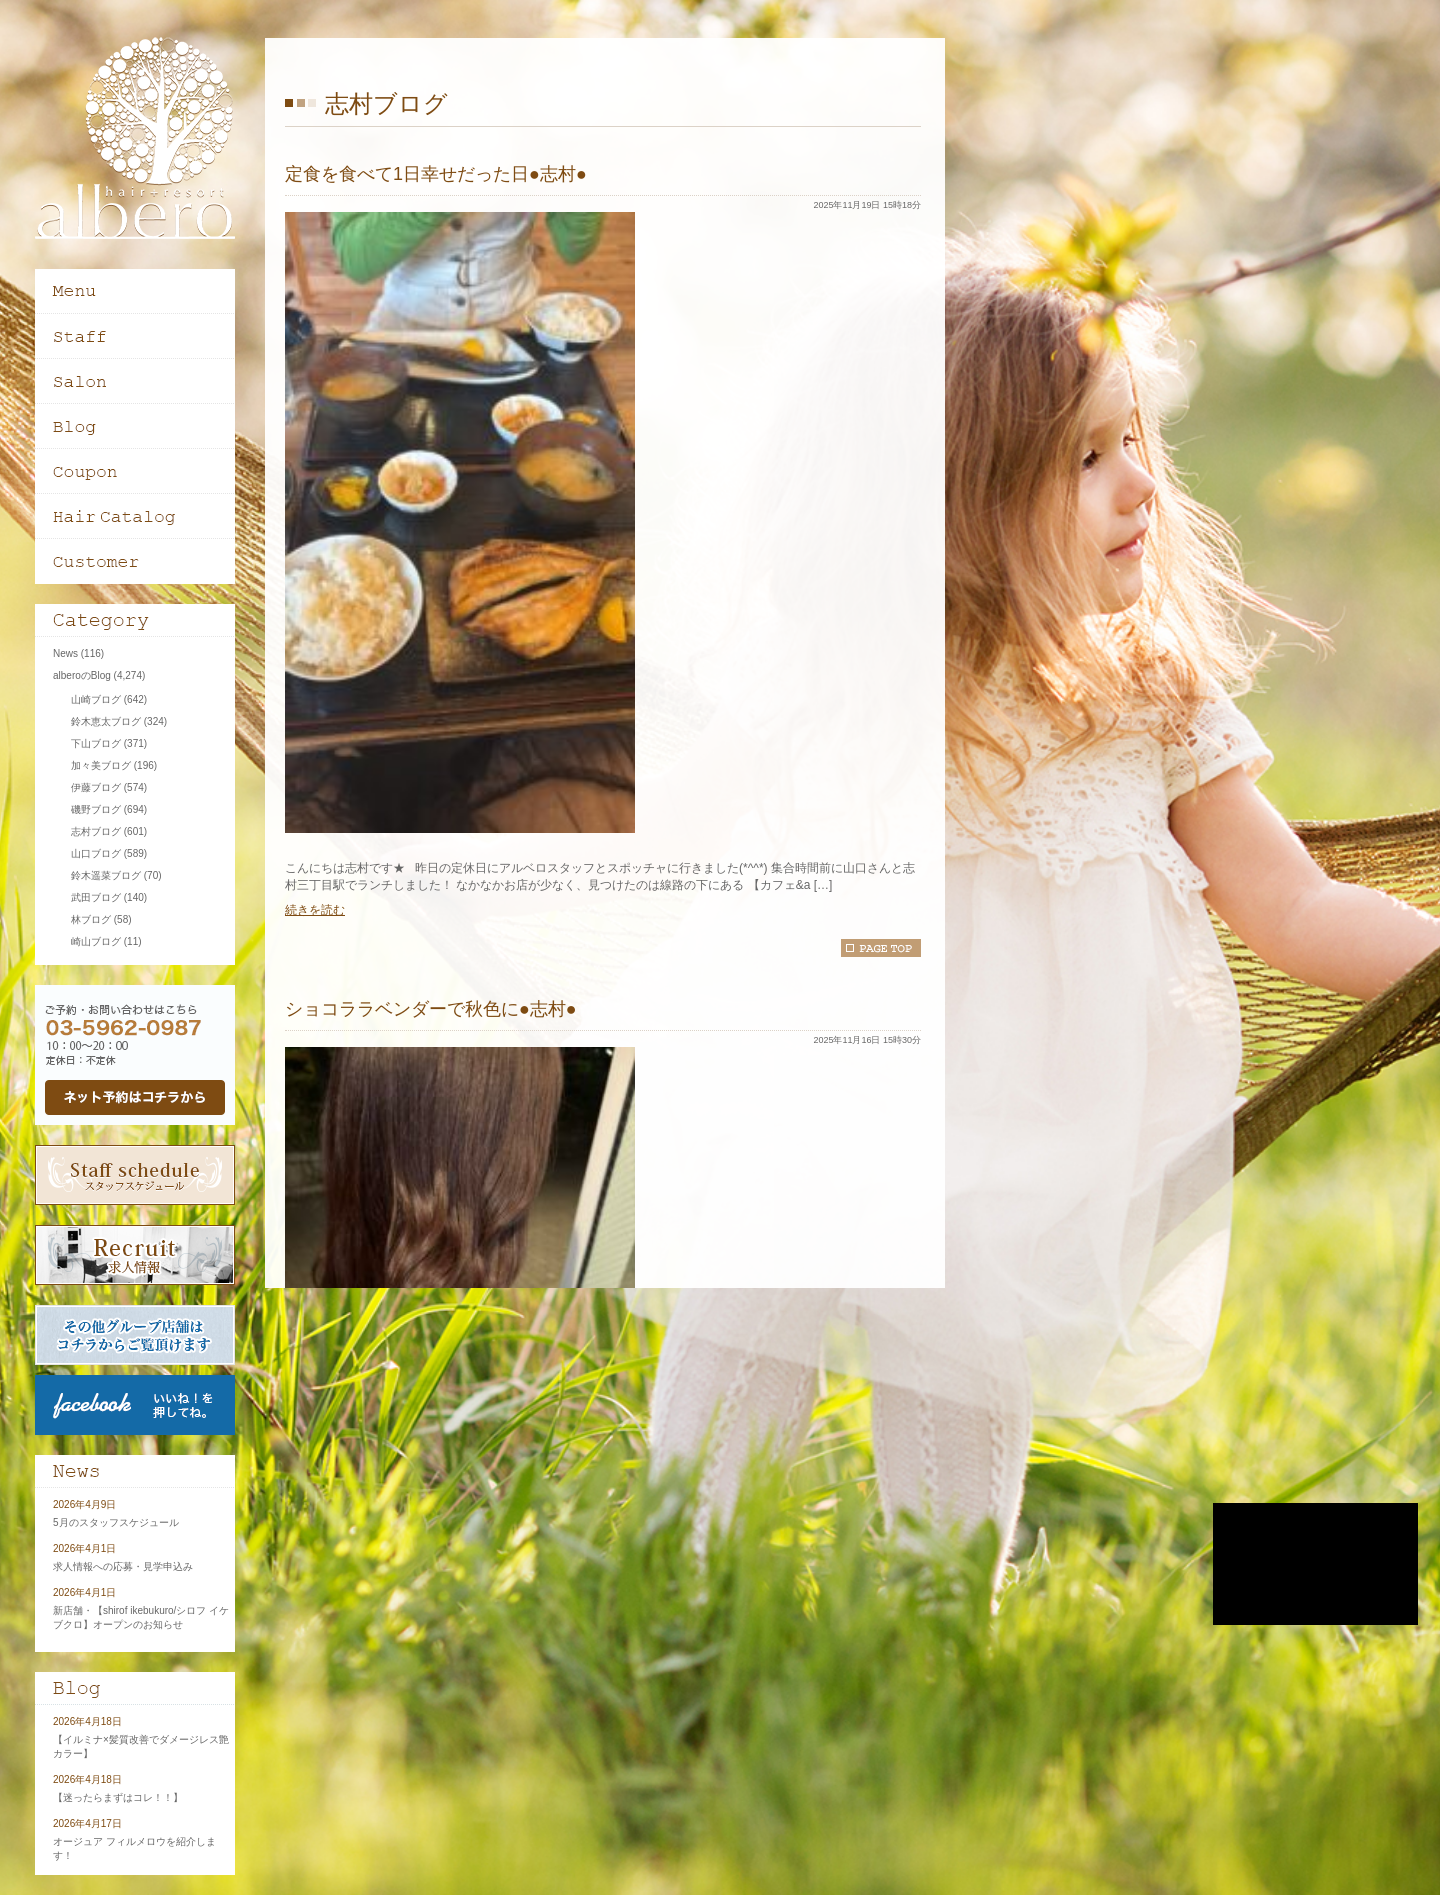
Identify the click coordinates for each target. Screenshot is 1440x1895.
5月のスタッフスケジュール (116, 1522)
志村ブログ (96, 831)
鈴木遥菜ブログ (106, 875)
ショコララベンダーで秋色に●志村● (431, 1009)
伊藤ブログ (96, 787)
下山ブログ (96, 743)
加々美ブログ (101, 765)
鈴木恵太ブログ (106, 721)
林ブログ (91, 919)
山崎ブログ (96, 699)
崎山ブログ (96, 941)
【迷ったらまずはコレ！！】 (118, 1797)
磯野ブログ (96, 809)
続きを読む (315, 910)
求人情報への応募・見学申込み (123, 1566)
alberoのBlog (82, 675)
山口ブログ (96, 853)
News (65, 653)
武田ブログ (96, 897)
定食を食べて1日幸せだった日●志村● (436, 174)
